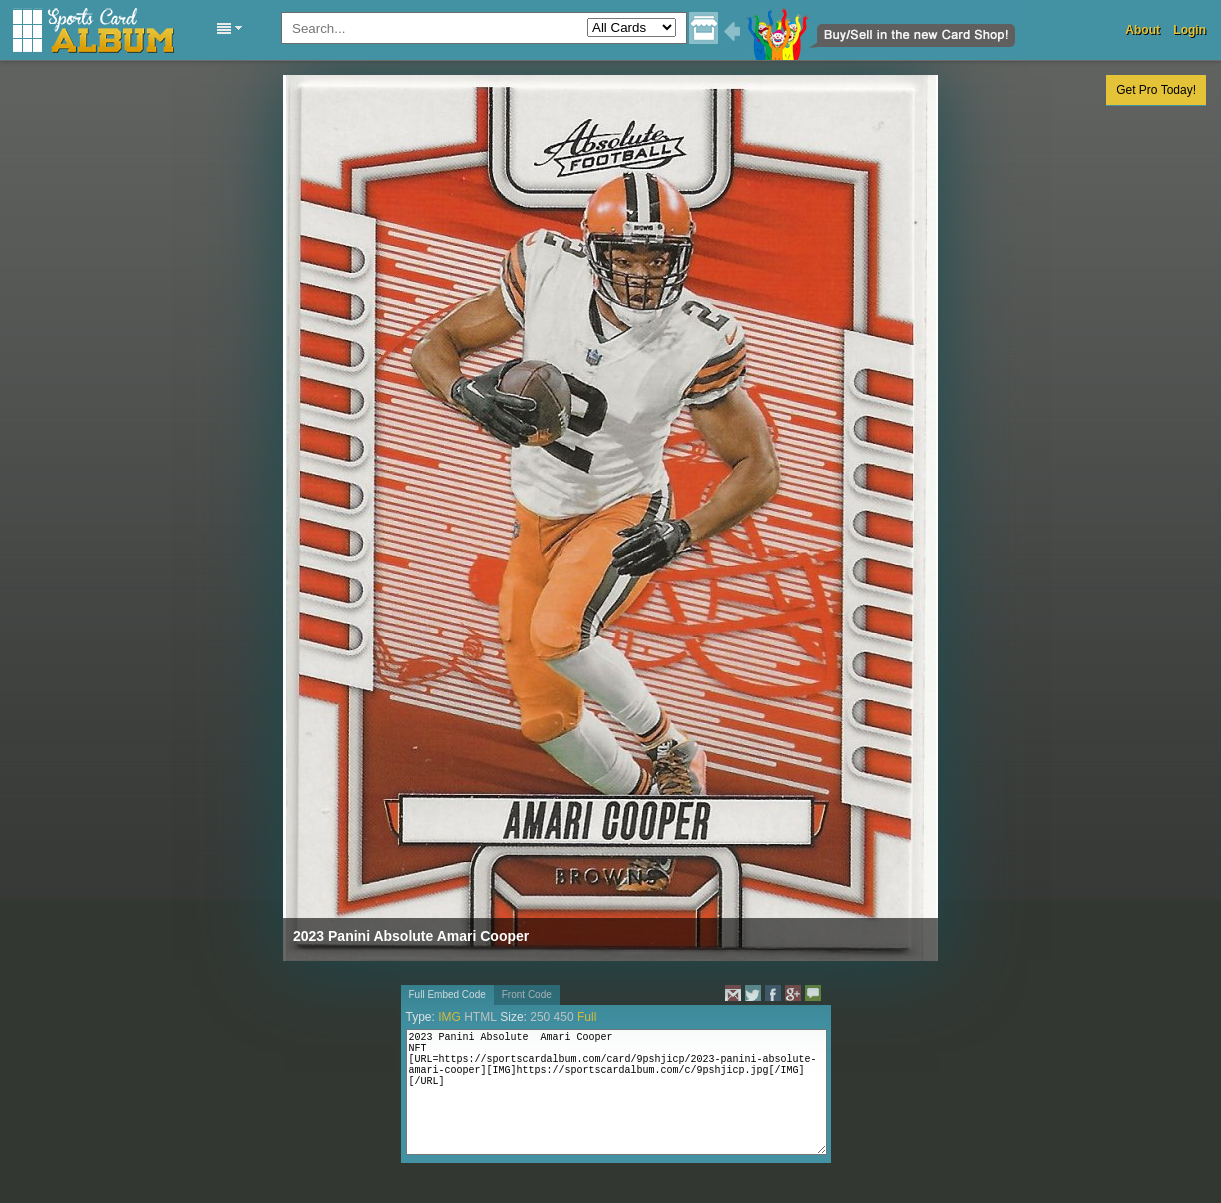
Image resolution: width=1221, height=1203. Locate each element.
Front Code (527, 994)
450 (564, 1017)
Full (586, 1017)
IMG (449, 1017)
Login (1189, 30)
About (1142, 30)
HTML (480, 1017)
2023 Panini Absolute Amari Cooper (411, 936)
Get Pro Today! (1156, 90)
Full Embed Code (447, 994)
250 (540, 1017)
